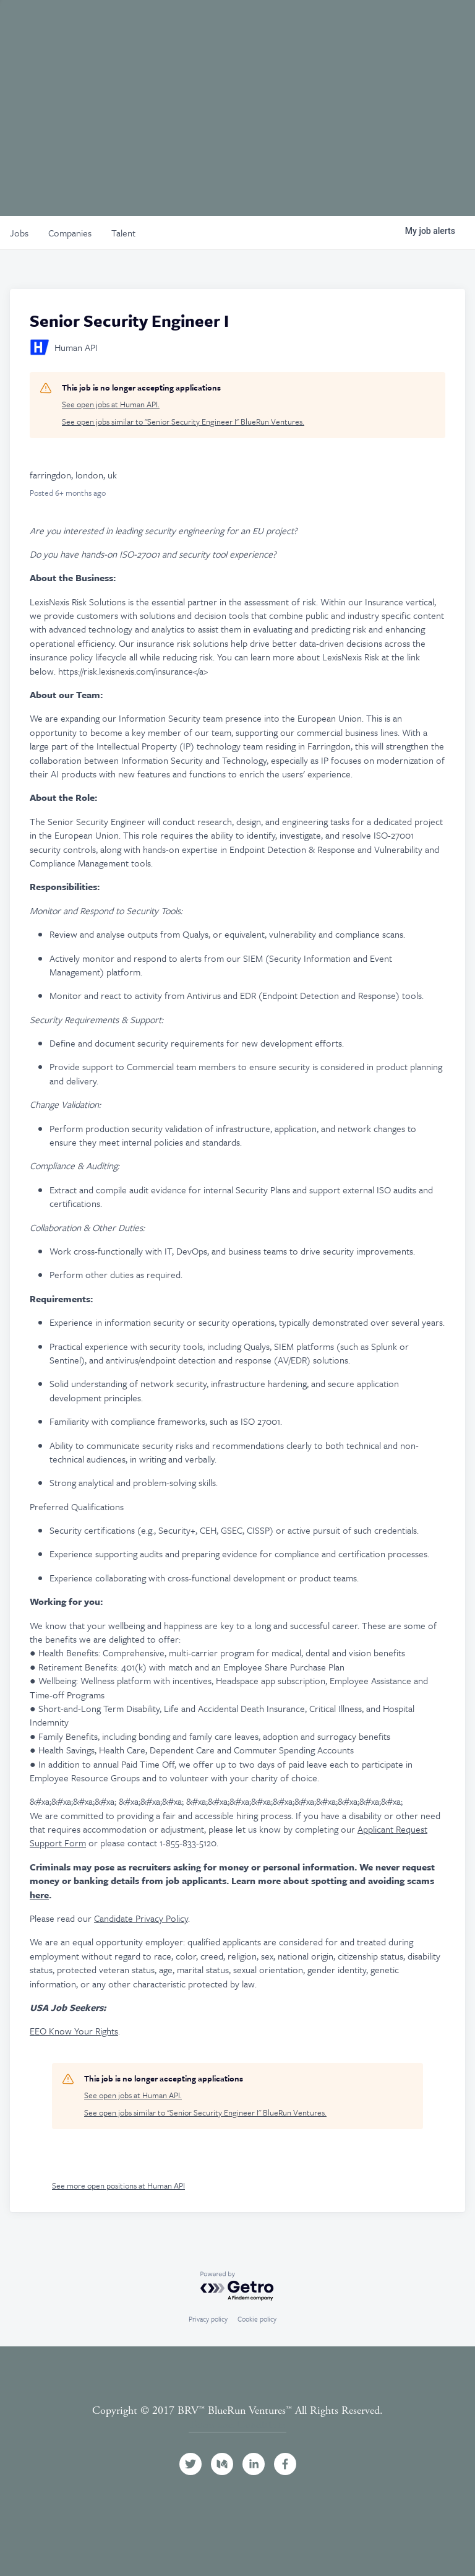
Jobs (306, 26)
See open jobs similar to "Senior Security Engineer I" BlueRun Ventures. (183, 422)
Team (126, 26)
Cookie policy (257, 2319)
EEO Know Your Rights (74, 2031)
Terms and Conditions (237, 2425)
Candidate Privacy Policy (141, 1918)
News (352, 26)
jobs (19, 233)
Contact (424, 26)
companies (70, 233)
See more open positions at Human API (118, 2185)
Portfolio (188, 26)
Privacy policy (208, 2319)
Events (255, 26)
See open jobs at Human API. (111, 404)
